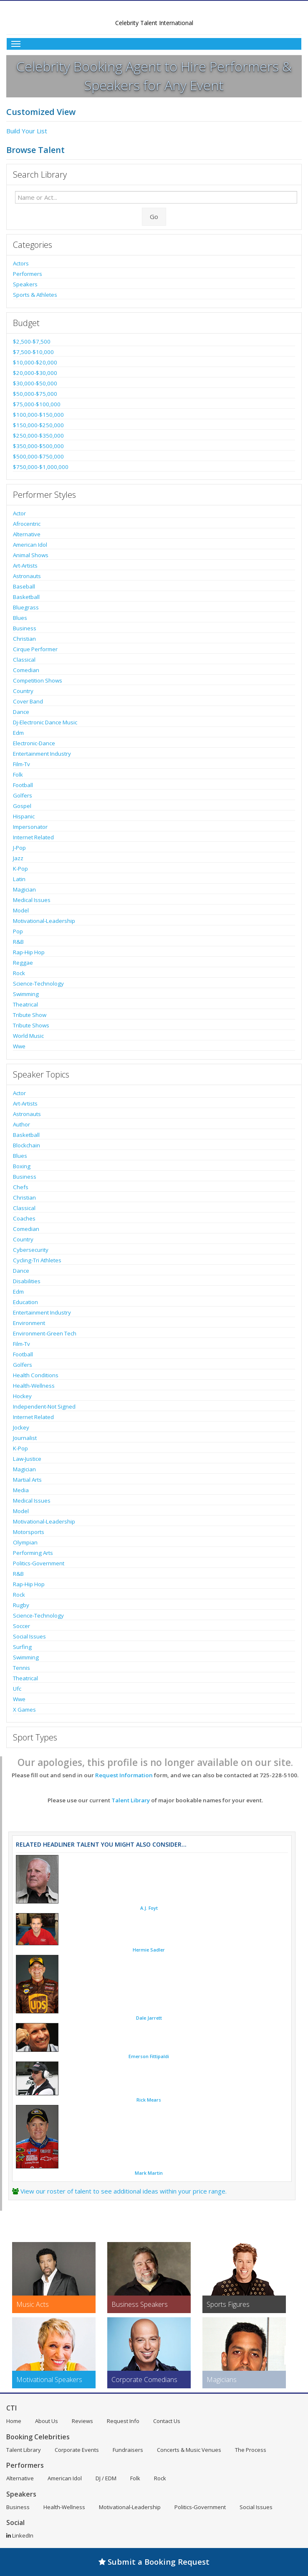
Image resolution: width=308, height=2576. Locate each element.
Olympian (25, 1542)
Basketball (26, 597)
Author (21, 1124)
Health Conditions (35, 1375)
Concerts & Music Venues (189, 2450)
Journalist (25, 1438)
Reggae (23, 963)
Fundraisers (128, 2450)
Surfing (22, 1647)
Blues (20, 618)
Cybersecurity (30, 1250)
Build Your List (26, 131)
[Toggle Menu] (154, 44)
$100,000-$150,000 (38, 415)
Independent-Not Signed (44, 1406)
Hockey (22, 1396)
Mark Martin (149, 2173)
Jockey (21, 1427)
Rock (19, 973)
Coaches (24, 1218)
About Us (46, 2421)
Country (23, 691)
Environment (29, 1323)
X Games (24, 1709)
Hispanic (24, 816)
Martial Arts (27, 1480)
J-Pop (19, 848)
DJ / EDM (106, 2478)
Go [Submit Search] (154, 216)
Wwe (19, 1046)
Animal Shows (30, 555)
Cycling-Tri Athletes (37, 1260)
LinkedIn (19, 2535)
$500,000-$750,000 (38, 456)
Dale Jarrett (149, 2018)
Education (25, 1302)
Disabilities (26, 1281)
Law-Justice (27, 1459)
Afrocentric (26, 524)
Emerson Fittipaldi (149, 2056)
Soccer (21, 1626)
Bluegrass (26, 607)
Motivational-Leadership (44, 921)
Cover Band (28, 701)
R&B (18, 942)
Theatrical (25, 1004)
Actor (19, 513)
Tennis (21, 1668)
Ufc (17, 1689)
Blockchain (26, 1145)
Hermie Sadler (149, 1950)
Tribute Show (29, 1015)
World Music (28, 1036)
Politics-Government (38, 1563)
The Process (250, 2450)
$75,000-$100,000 (37, 404)
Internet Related (33, 837)
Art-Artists (25, 565)
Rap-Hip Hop (29, 952)
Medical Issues (31, 900)
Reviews (82, 2421)
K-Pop (20, 868)
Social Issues (29, 1636)
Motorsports (28, 1532)
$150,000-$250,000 (38, 425)
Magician (24, 889)
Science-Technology (38, 983)
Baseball (24, 586)
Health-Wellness (34, 1386)
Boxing (21, 1166)
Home (13, 2421)
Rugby (21, 1605)
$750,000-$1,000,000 (40, 467)
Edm (18, 733)
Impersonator (30, 827)
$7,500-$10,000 (33, 352)
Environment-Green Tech (44, 1333)
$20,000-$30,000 (35, 373)
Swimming (26, 994)
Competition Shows (37, 680)
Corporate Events (77, 2450)
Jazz (18, 858)
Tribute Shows (31, 1025)
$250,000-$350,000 (38, 435)
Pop (18, 931)
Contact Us (166, 2421)
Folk (18, 774)
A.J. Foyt (149, 1908)
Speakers (25, 284)
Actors (21, 263)
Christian (24, 639)
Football (23, 785)
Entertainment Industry (42, 754)
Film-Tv (21, 764)
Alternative (26, 534)
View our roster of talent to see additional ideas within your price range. (123, 2191)
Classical (24, 659)
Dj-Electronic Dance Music (45, 722)
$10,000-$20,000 (35, 362)
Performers (27, 274)
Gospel (22, 806)
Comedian (26, 670)
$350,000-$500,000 (38, 446)
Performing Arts (33, 1553)
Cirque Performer (35, 649)
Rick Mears (148, 2100)
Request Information (124, 1775)
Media (21, 1490)
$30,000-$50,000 (35, 383)
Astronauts (27, 576)
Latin (19, 879)
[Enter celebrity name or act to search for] (156, 197)
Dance (21, 712)
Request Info (123, 2421)
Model (21, 910)
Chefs (20, 1187)
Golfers (22, 795)
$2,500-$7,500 (31, 341)
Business (24, 628)
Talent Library (130, 1800)
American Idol (30, 545)
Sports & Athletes (35, 295)
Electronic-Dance (34, 743)
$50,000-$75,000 (35, 394)
